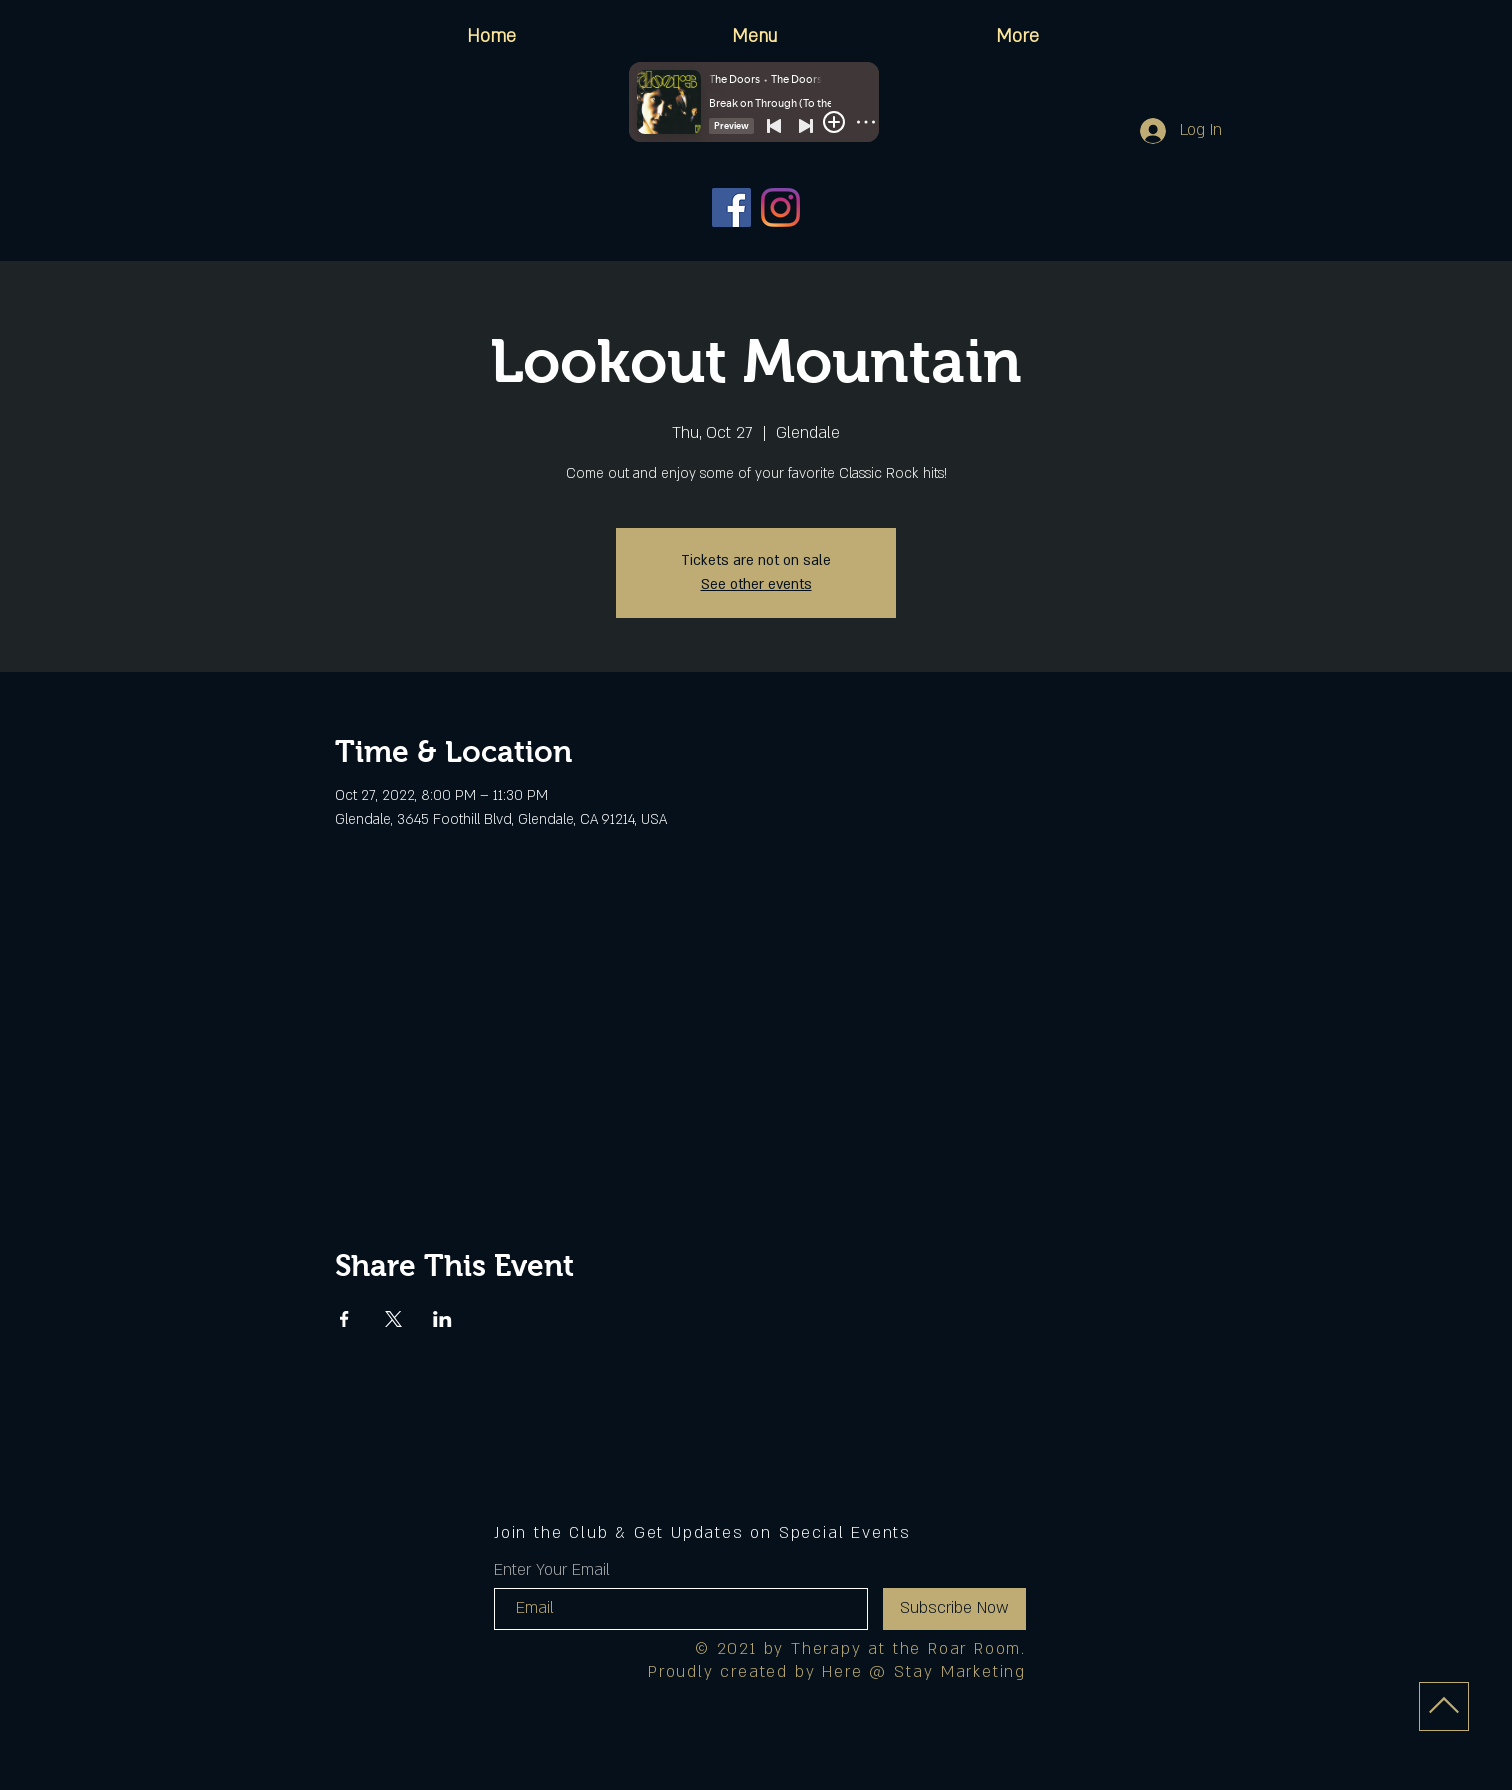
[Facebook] (731, 207)
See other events (756, 584)
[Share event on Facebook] (344, 1319)
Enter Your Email (552, 1570)
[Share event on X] (393, 1319)
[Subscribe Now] (954, 1609)
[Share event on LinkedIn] (442, 1319)
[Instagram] (780, 207)
